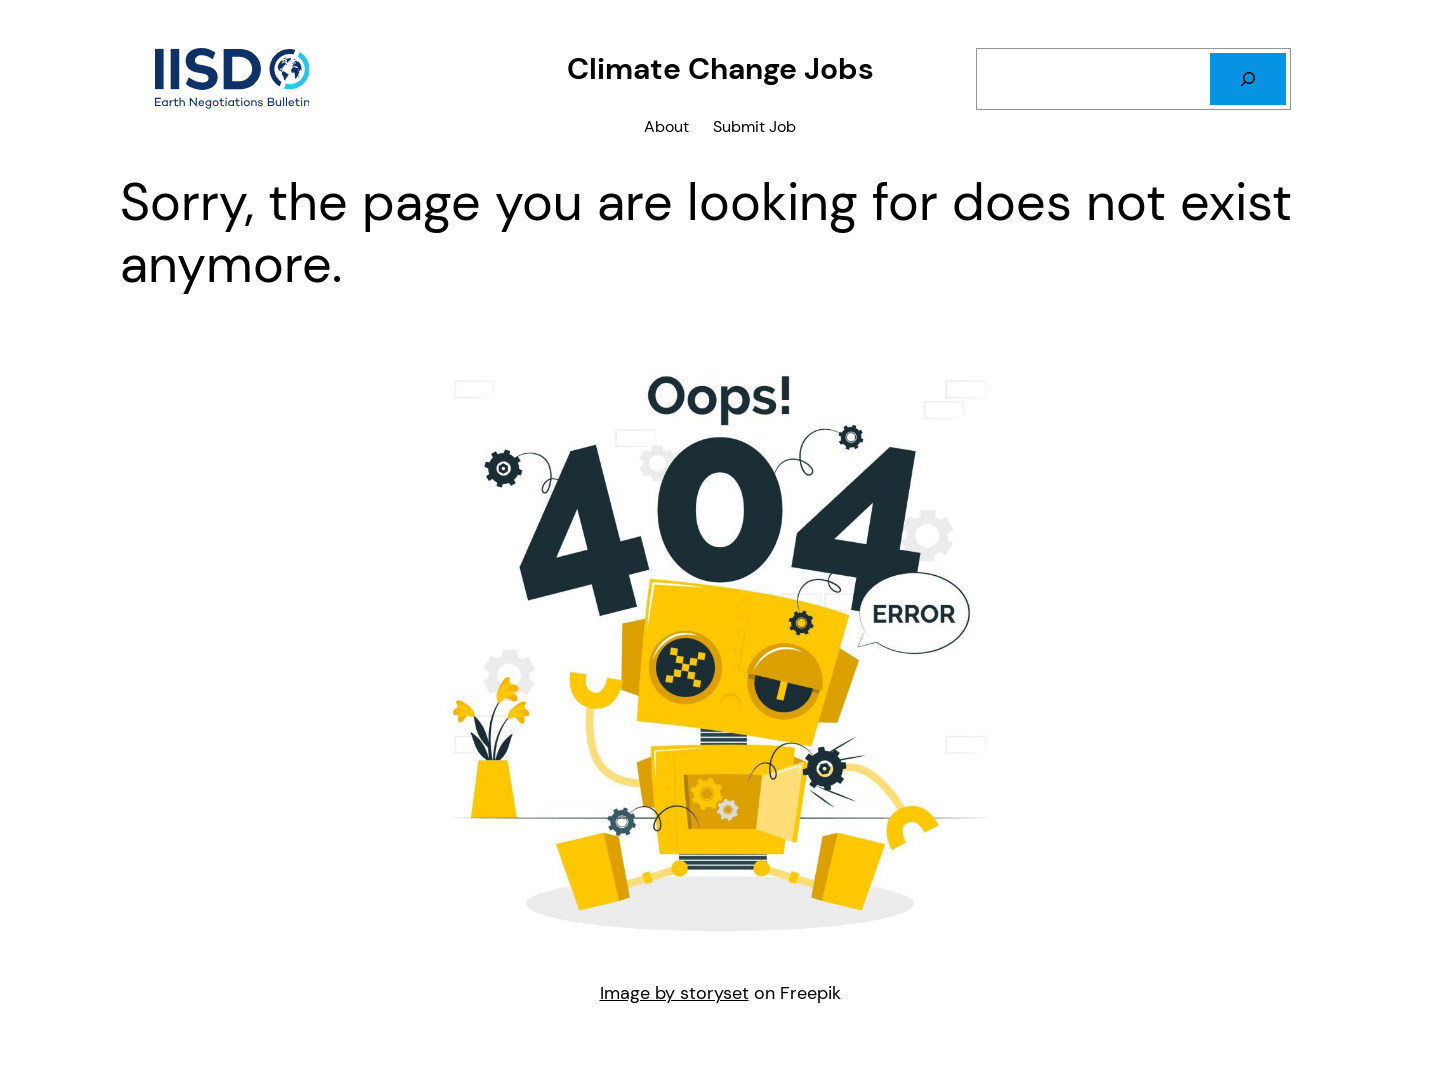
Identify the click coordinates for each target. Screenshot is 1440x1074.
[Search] (1248, 79)
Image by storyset (674, 993)
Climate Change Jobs (720, 68)
